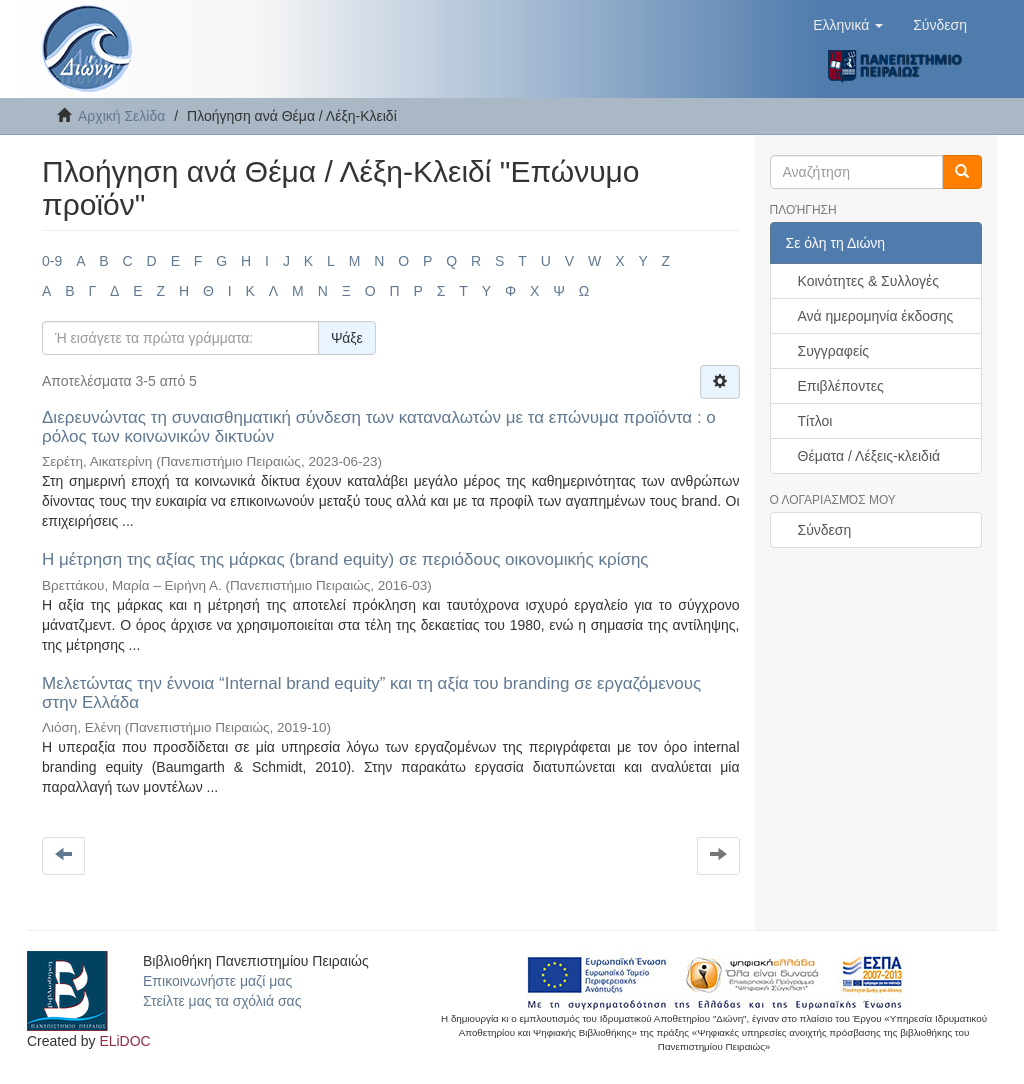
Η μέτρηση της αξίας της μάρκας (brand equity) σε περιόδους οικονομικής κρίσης (345, 559)
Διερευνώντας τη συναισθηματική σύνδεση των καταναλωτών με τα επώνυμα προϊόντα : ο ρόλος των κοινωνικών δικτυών (379, 427)
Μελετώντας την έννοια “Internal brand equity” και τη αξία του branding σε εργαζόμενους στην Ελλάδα (371, 693)
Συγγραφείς (834, 351)
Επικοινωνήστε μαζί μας (217, 981)
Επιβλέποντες (841, 386)
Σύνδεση (825, 530)
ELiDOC (124, 1041)
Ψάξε (347, 338)
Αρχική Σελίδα (121, 116)
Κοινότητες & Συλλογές (868, 281)
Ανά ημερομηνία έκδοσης (876, 316)
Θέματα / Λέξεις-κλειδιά (869, 456)
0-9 (52, 261)
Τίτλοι (815, 421)
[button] (848, 25)
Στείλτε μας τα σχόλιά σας (222, 1001)
